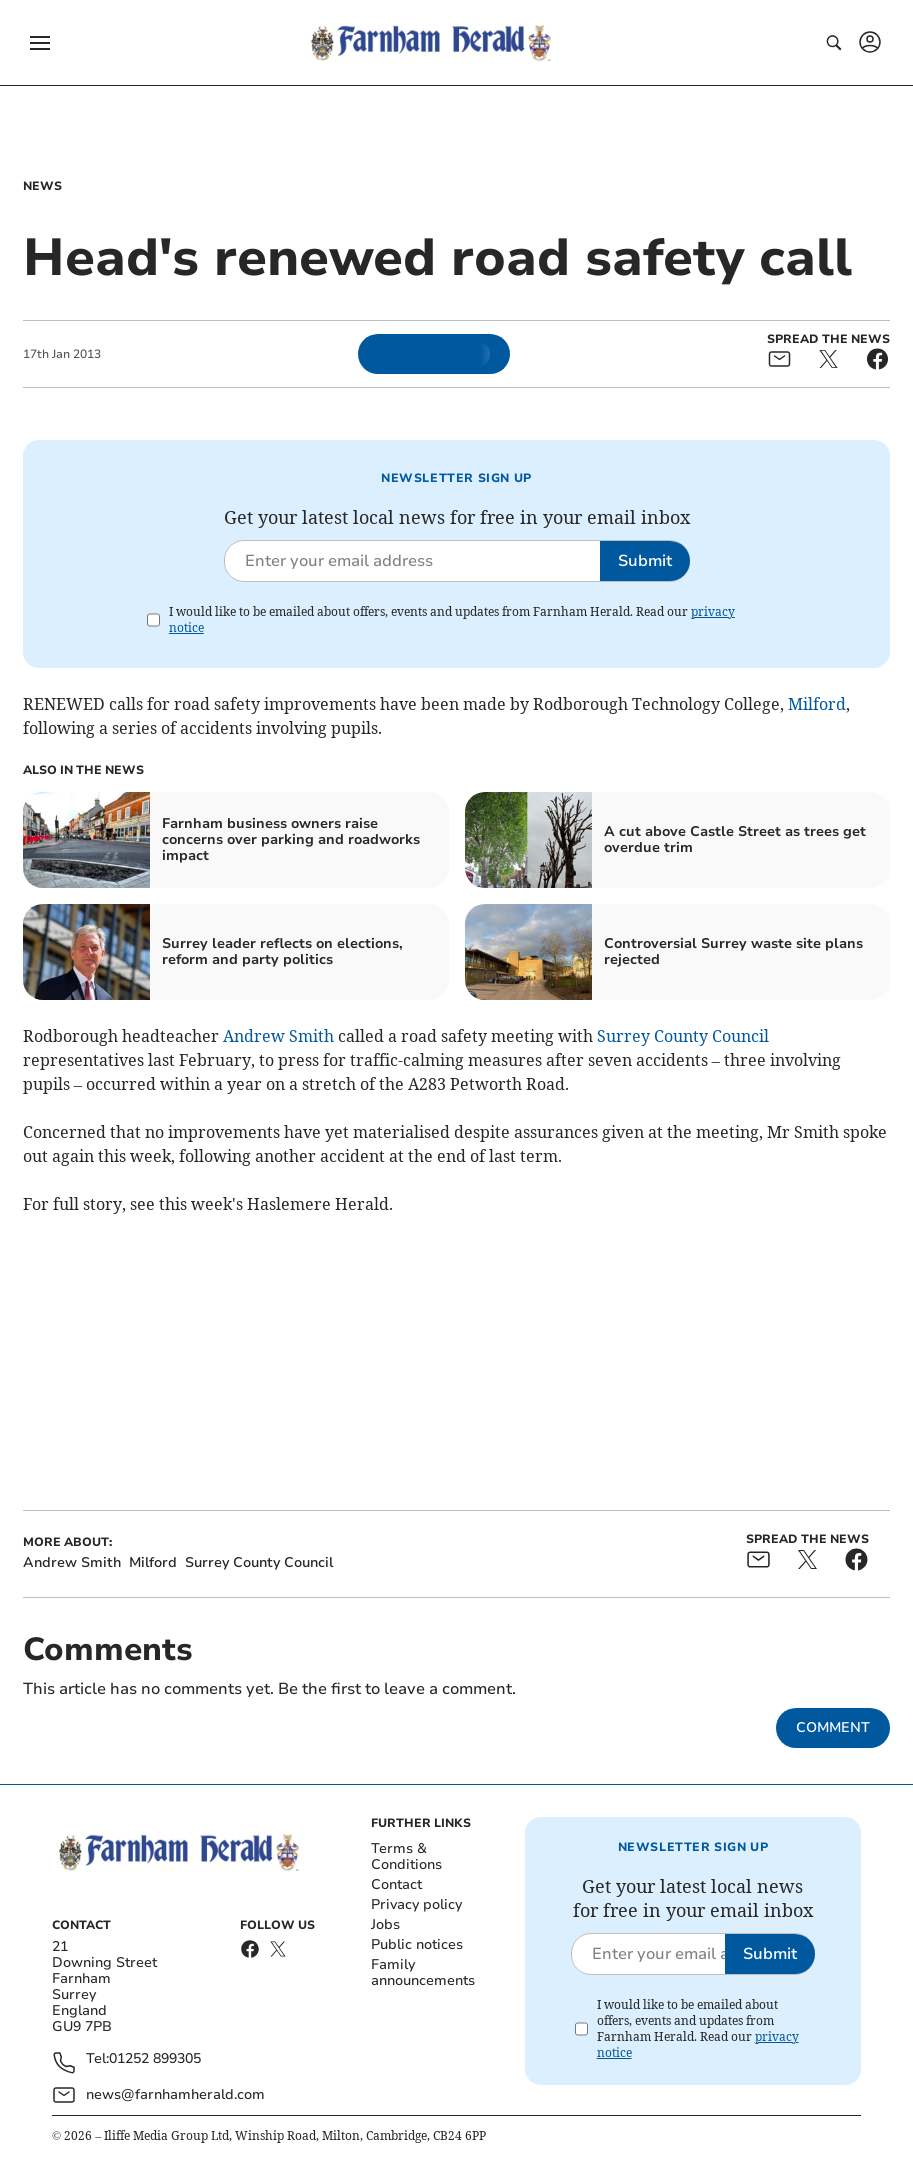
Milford (817, 704)
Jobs (385, 1924)
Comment (833, 1727)
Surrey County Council (683, 1036)
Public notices (417, 1944)
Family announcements (423, 1972)
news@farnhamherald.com (175, 2094)
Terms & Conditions (406, 1856)
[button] (40, 43)
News (42, 186)
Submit (645, 561)
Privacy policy (416, 1904)
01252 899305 (155, 2059)
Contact (396, 1884)
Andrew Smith (278, 1036)
